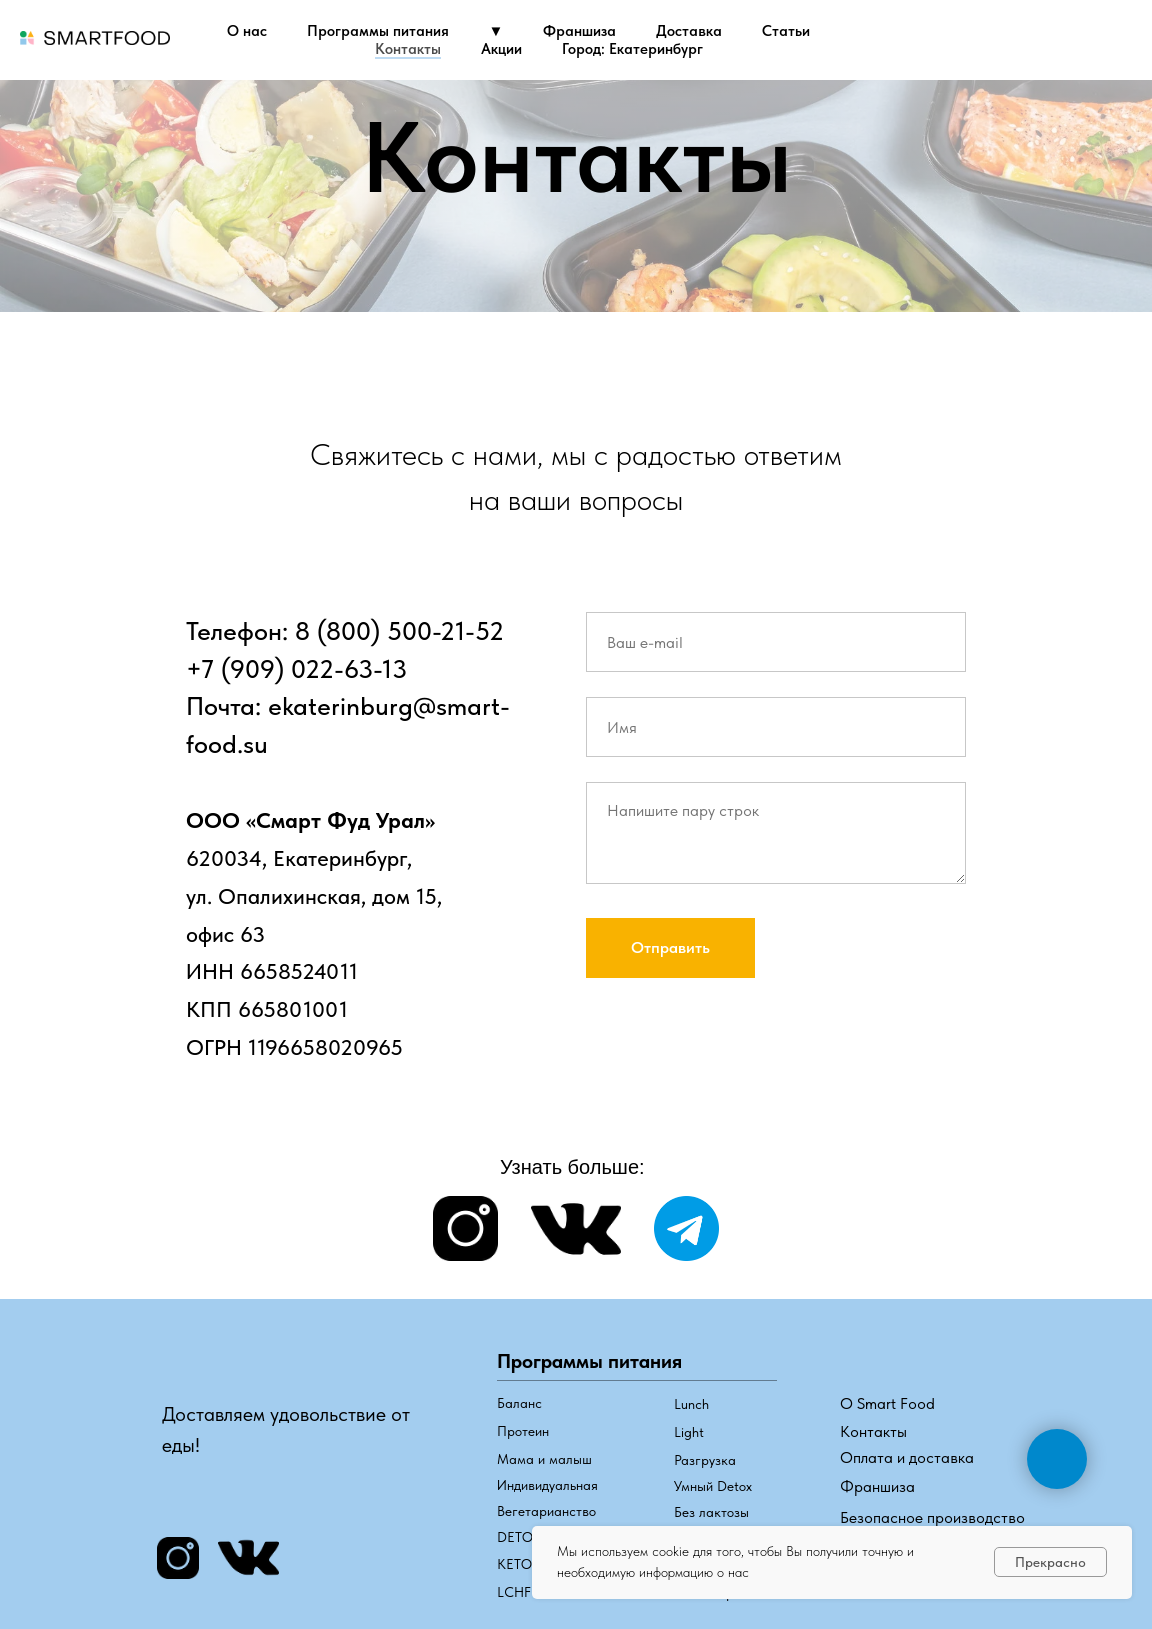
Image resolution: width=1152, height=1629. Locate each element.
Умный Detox (713, 1486)
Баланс (519, 1403)
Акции (501, 49)
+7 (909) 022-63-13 (296, 668)
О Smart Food (887, 1403)
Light (689, 1432)
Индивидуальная (547, 1485)
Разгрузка (705, 1460)
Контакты (408, 49)
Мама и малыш (544, 1459)
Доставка (689, 31)
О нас (247, 31)
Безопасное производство (932, 1517)
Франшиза (579, 31)
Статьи (786, 31)
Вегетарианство (546, 1511)
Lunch (691, 1404)
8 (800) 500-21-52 (399, 630)
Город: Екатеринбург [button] (632, 49)
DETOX (518, 1537)
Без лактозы (711, 1512)
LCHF (514, 1592)
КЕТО (514, 1564)
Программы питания (378, 31)
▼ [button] (496, 31)
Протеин (523, 1431)
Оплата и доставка (907, 1457)
